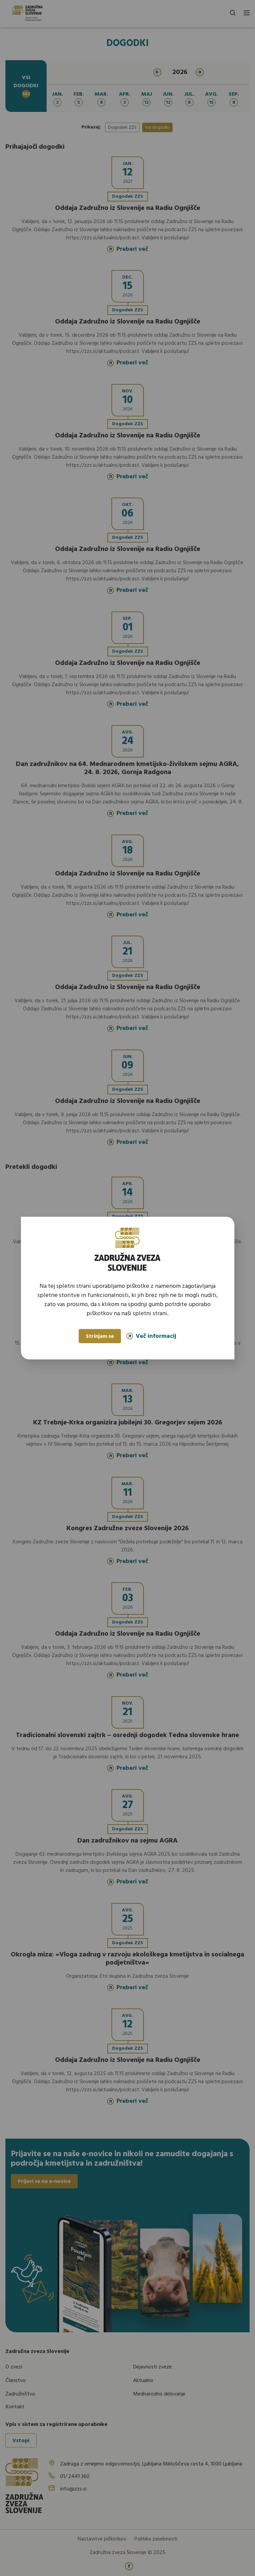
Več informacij (151, 1336)
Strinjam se (100, 1336)
